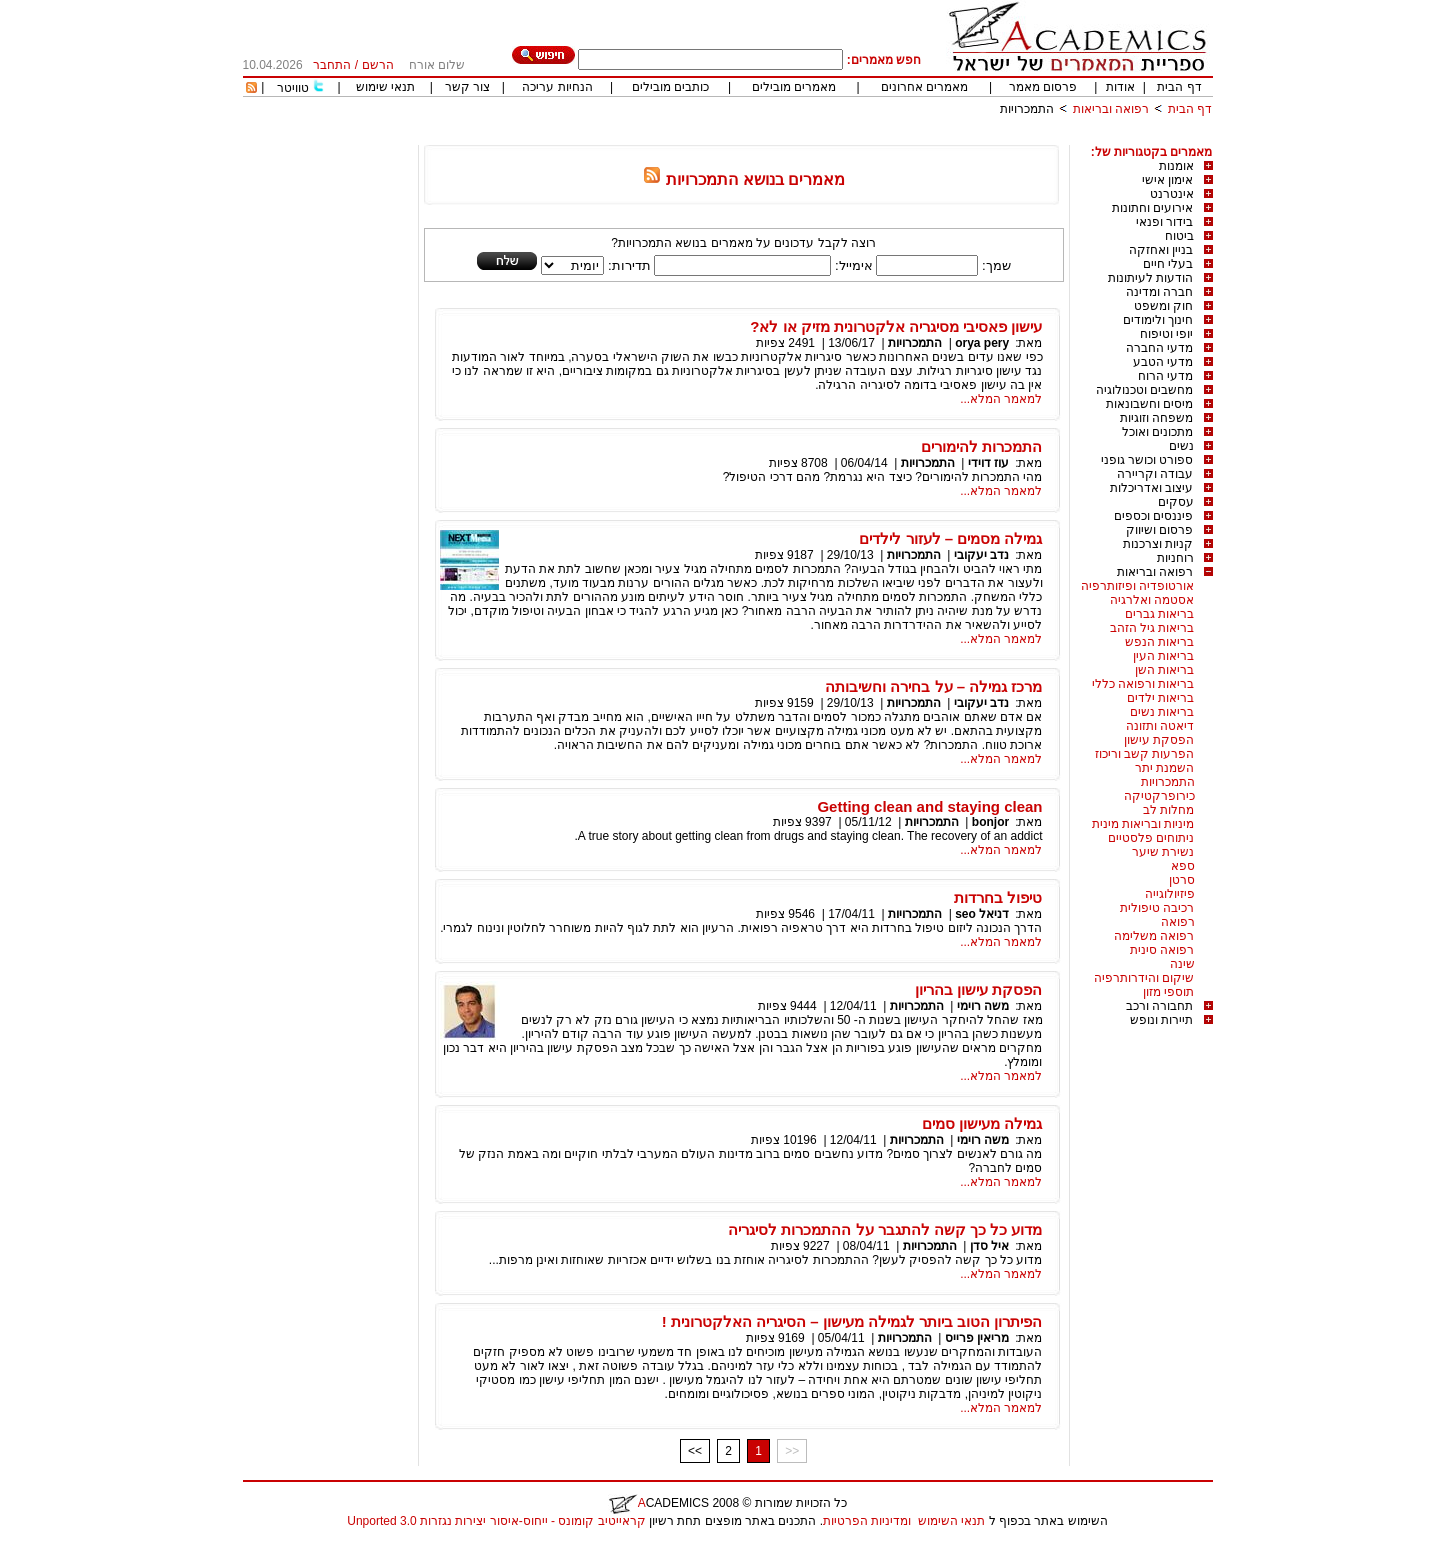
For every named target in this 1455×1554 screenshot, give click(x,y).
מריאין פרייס (977, 1338)
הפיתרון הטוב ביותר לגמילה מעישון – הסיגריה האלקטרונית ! (852, 1321)
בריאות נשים (1162, 712)
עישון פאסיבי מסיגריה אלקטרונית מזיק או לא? (896, 326)
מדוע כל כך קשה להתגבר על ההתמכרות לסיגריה (885, 1229)
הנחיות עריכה (557, 87)
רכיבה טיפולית (1157, 908)
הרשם (378, 65)
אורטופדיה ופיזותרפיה (1137, 586)
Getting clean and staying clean (929, 806)
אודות (1120, 87)
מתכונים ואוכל (1157, 432)
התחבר (332, 65)
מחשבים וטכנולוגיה (1144, 390)
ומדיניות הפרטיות (867, 1521)
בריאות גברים (1159, 614)
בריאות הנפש (1159, 642)
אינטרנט (1172, 194)
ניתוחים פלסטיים (1151, 838)
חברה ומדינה (1159, 292)
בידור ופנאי (1164, 222)
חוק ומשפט (1163, 306)
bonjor (990, 822)
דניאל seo (982, 914)
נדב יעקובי (981, 555)
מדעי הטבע (1163, 362)
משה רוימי (983, 1006)
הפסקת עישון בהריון (978, 989)
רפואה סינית (1162, 950)
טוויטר (293, 88)
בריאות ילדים (1160, 698)
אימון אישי (1167, 180)
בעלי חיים (1168, 264)
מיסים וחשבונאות (1149, 404)
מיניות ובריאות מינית (1143, 824)
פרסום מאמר (1043, 87)
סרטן (1182, 880)
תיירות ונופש (1161, 1020)
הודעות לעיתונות (1150, 278)
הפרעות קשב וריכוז (1145, 754)
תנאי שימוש (385, 87)
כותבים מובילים (670, 87)
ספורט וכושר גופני (1147, 460)
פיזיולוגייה (1170, 894)
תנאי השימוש (951, 1521)
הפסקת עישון (1159, 740)
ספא (1183, 866)
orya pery (982, 343)
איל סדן (989, 1246)
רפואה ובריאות (1111, 109)
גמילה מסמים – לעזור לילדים (950, 538)
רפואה (1178, 922)
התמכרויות (1027, 109)
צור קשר (467, 87)
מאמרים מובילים (794, 87)
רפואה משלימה (1154, 936)
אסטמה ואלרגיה (1152, 600)
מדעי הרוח (1165, 376)
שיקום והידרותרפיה (1144, 978)
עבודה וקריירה (1155, 474)
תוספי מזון (1168, 992)
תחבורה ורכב (1159, 1006)
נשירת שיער (1163, 852)
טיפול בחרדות (998, 897)
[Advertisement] (849, 137)
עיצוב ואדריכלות (1151, 488)
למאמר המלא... (1001, 399)
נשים (1181, 446)
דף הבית (1179, 87)
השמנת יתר (1164, 768)
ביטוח (1179, 236)
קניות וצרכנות (1158, 544)
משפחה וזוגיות (1156, 418)
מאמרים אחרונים (924, 87)
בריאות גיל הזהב (1152, 628)
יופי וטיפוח (1166, 334)
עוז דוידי (988, 463)
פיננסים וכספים (1153, 516)
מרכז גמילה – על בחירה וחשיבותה (933, 686)
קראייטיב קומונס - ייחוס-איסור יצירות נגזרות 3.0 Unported (496, 1521)
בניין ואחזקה (1161, 250)
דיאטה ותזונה (1160, 726)
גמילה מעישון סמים (982, 1123)
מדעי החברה (1159, 348)
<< (695, 1451)
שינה (1182, 964)
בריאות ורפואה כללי (1143, 684)
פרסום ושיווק (1159, 530)
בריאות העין (1163, 656)
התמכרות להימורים (981, 446)
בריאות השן (1164, 670)
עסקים (1176, 502)
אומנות (1176, 166)
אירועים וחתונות (1152, 208)
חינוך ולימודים (1158, 320)
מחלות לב (1168, 810)
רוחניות (1175, 558)
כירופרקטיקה (1159, 796)
